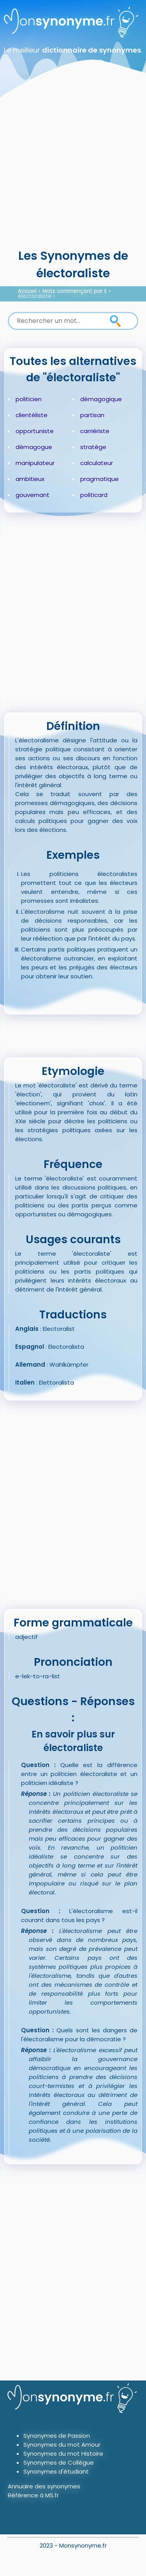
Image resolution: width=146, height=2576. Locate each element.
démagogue (34, 447)
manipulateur (35, 463)
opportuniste (35, 431)
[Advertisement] (73, 170)
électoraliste (34, 296)
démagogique (101, 399)
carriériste (94, 431)
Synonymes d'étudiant (56, 2471)
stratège (93, 447)
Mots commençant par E (74, 291)
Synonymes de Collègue (58, 2462)
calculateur (96, 463)
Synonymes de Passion (56, 2436)
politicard (93, 495)
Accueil (27, 291)
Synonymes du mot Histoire (63, 2453)
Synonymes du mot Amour (61, 2444)
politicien (29, 399)
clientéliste (31, 415)
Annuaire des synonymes (44, 2486)
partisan (92, 415)
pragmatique (99, 479)
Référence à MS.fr (33, 2495)
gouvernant (32, 495)
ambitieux (30, 479)
